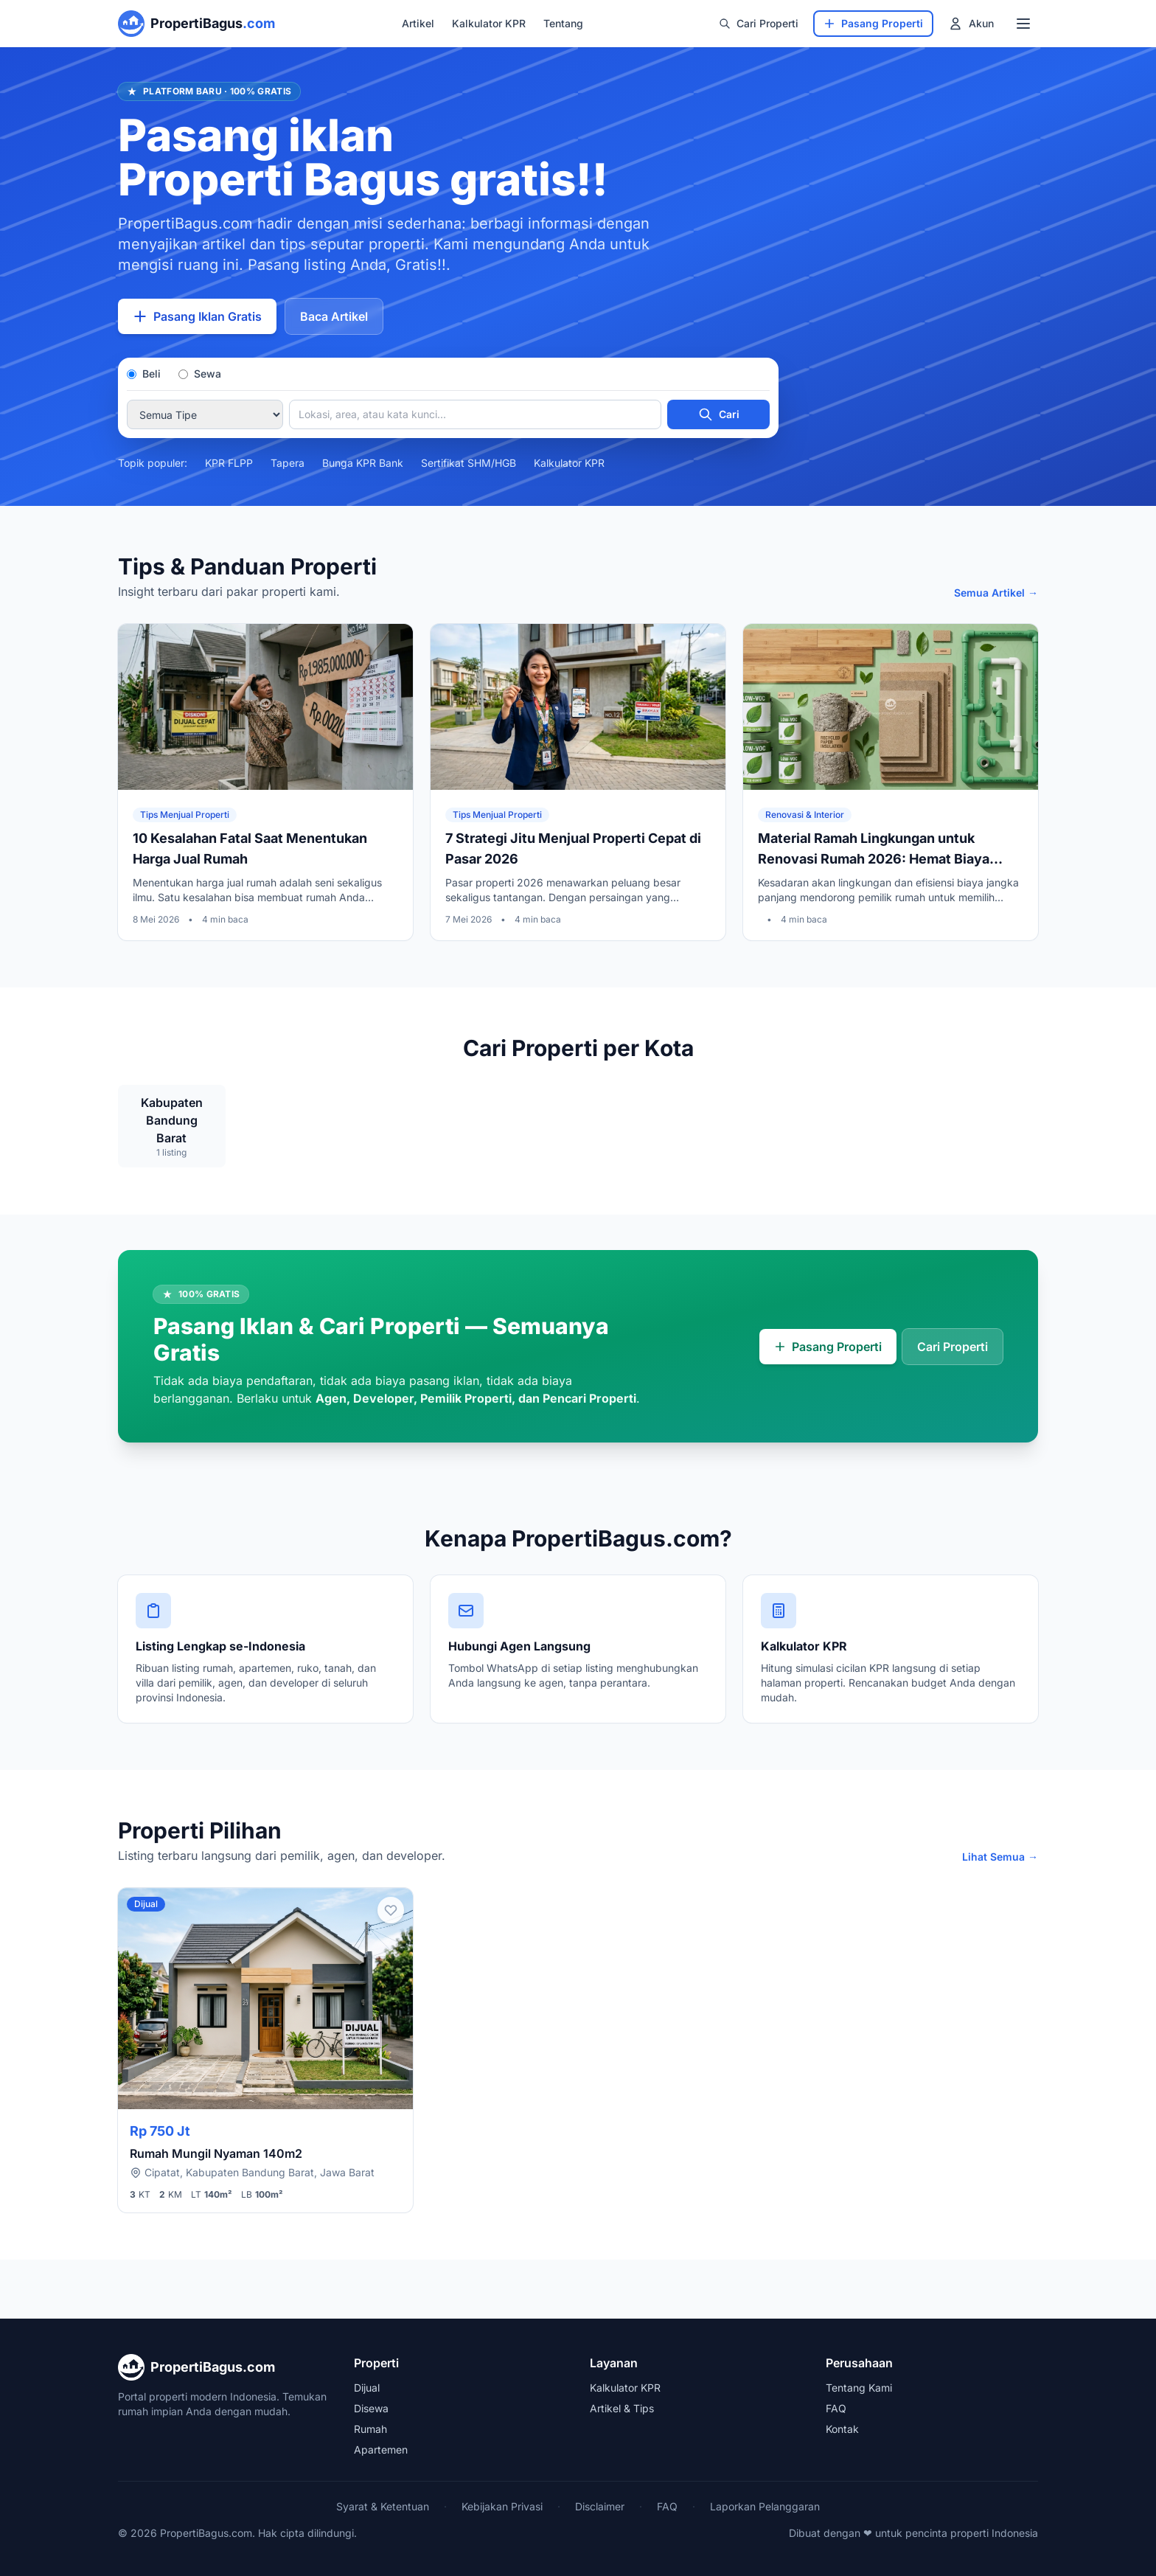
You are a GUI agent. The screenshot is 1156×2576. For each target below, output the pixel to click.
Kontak (842, 2429)
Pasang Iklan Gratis (197, 316)
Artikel (418, 23)
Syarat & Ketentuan (382, 2506)
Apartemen (381, 2449)
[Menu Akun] (971, 23)
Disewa (371, 2408)
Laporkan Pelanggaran (765, 2506)
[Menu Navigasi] (1023, 23)
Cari (718, 414)
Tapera (287, 462)
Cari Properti (758, 23)
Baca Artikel (334, 316)
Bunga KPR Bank (362, 462)
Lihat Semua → (1000, 1856)
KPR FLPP (229, 462)
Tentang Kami (859, 2387)
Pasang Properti (828, 1346)
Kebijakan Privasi (502, 2506)
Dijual (367, 2387)
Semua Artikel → (996, 592)
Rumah (370, 2429)
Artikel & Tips (622, 2408)
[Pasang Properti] (873, 23)
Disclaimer (599, 2506)
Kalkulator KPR (489, 23)
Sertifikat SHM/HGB (468, 462)
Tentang (563, 23)
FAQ (836, 2408)
